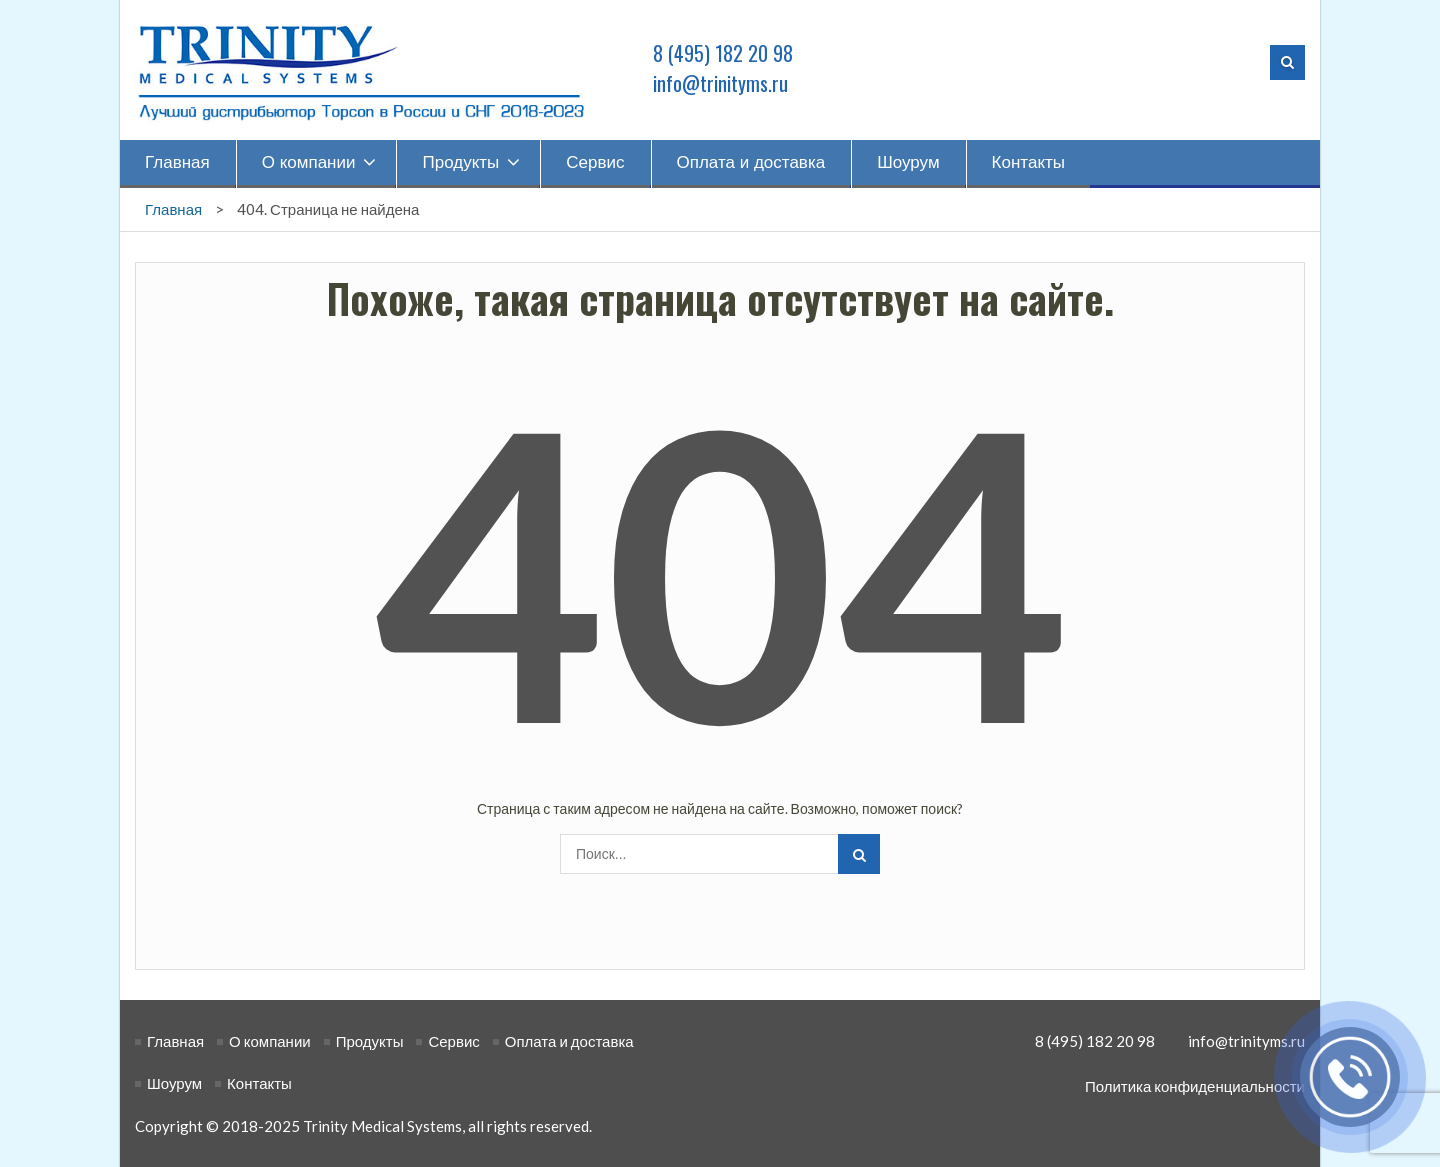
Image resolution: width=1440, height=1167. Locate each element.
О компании (309, 162)
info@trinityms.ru (720, 83)
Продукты (460, 162)
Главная (177, 162)
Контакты (1028, 162)
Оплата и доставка (751, 162)
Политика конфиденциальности (1195, 1086)
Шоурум (908, 162)
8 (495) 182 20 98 (723, 53)
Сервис (595, 162)
